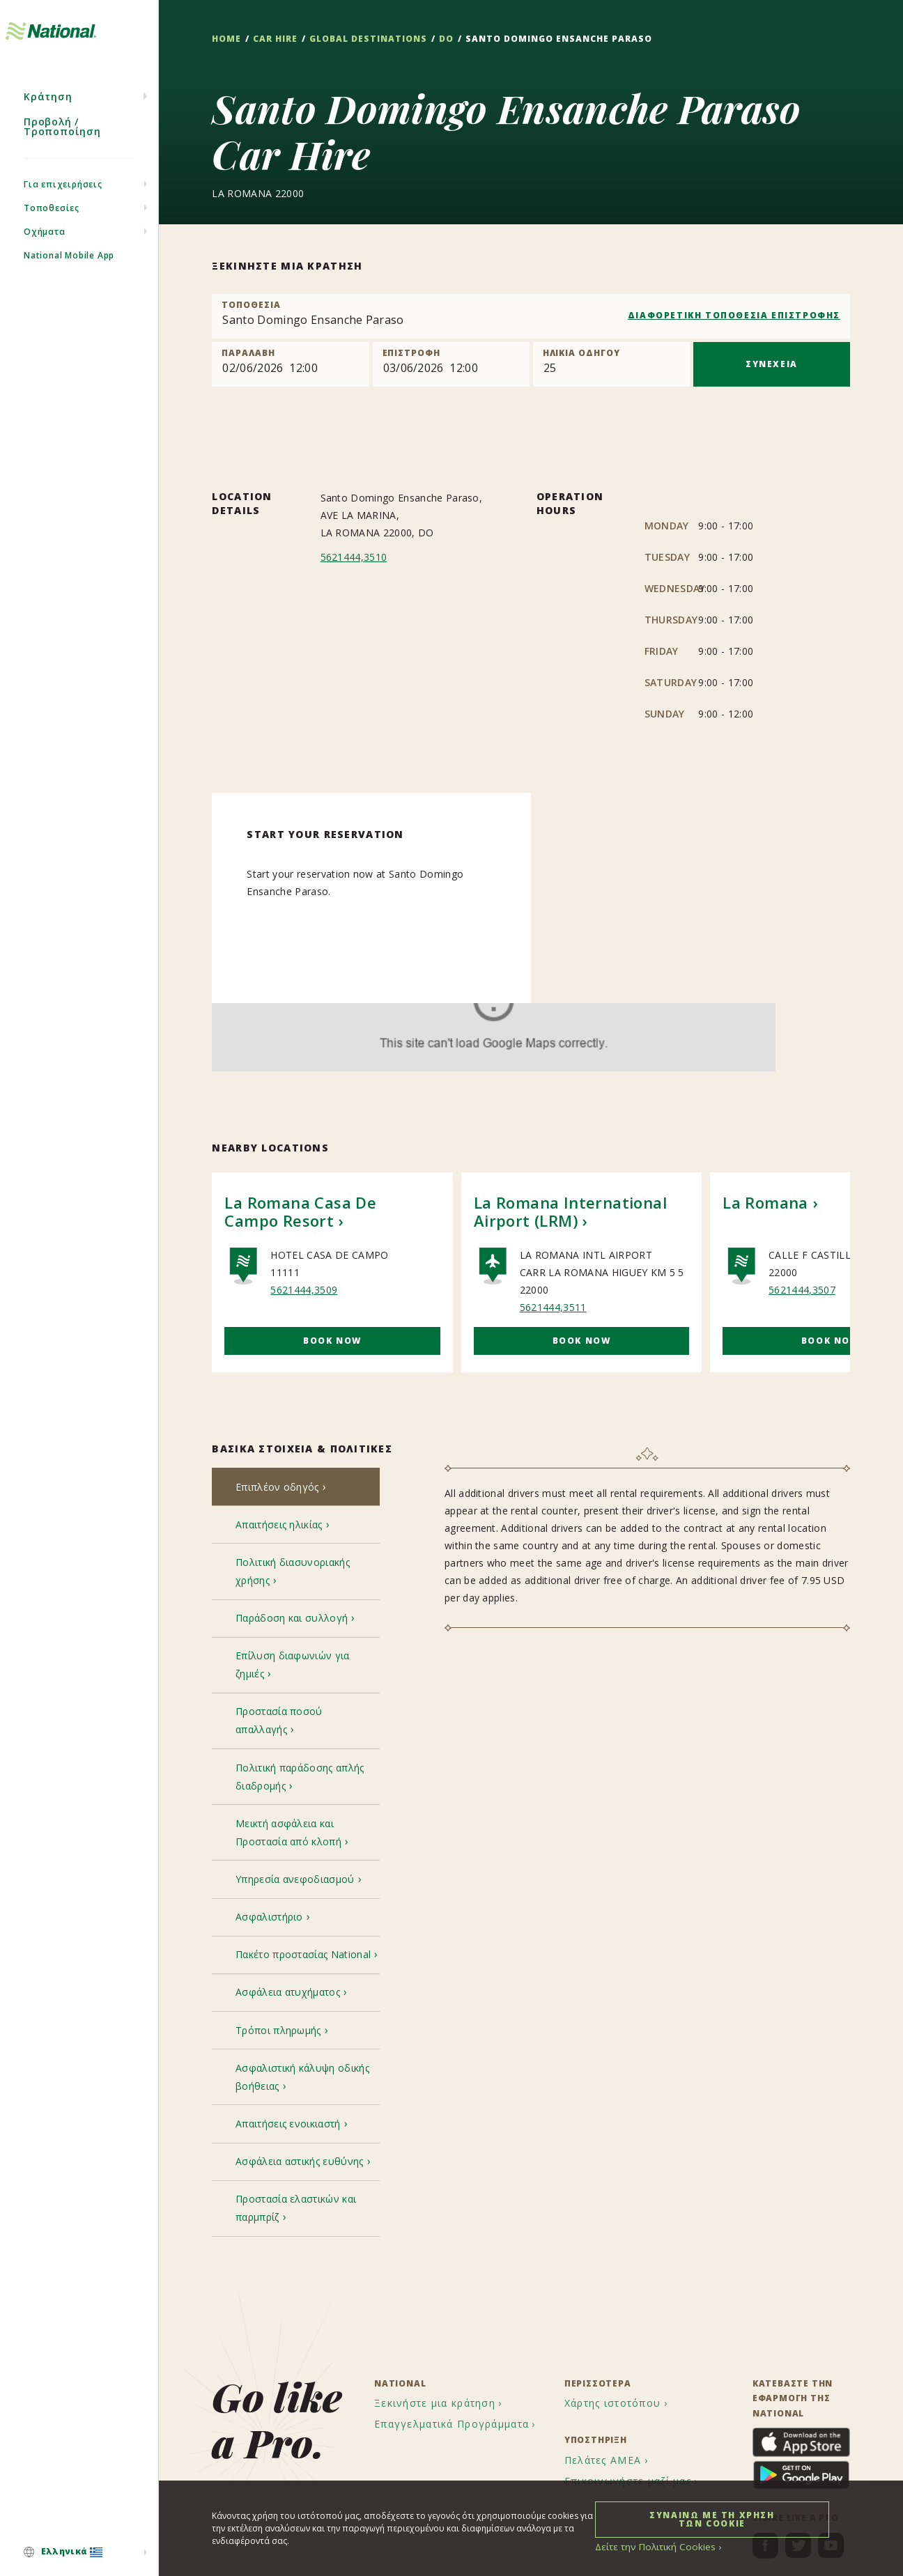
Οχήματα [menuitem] (44, 257)
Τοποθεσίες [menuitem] (51, 233)
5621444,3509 (303, 1289)
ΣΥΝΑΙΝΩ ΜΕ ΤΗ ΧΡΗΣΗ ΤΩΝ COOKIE (711, 2518)
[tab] (296, 1489)
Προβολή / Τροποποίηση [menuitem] (62, 151)
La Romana (765, 1202)
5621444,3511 (553, 1307)
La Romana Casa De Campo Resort (300, 1211)
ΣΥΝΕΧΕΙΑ (772, 364)
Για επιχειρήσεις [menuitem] (63, 209)
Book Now (332, 1341)
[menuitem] (79, 2553)
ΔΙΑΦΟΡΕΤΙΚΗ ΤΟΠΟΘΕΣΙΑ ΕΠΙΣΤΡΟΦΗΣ (734, 315)
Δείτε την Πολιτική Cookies (648, 2546)
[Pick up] (290, 364)
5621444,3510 (354, 557)
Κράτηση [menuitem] (48, 121)
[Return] (451, 364)
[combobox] (531, 316)
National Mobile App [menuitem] (69, 280)
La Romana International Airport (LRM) (570, 1211)
